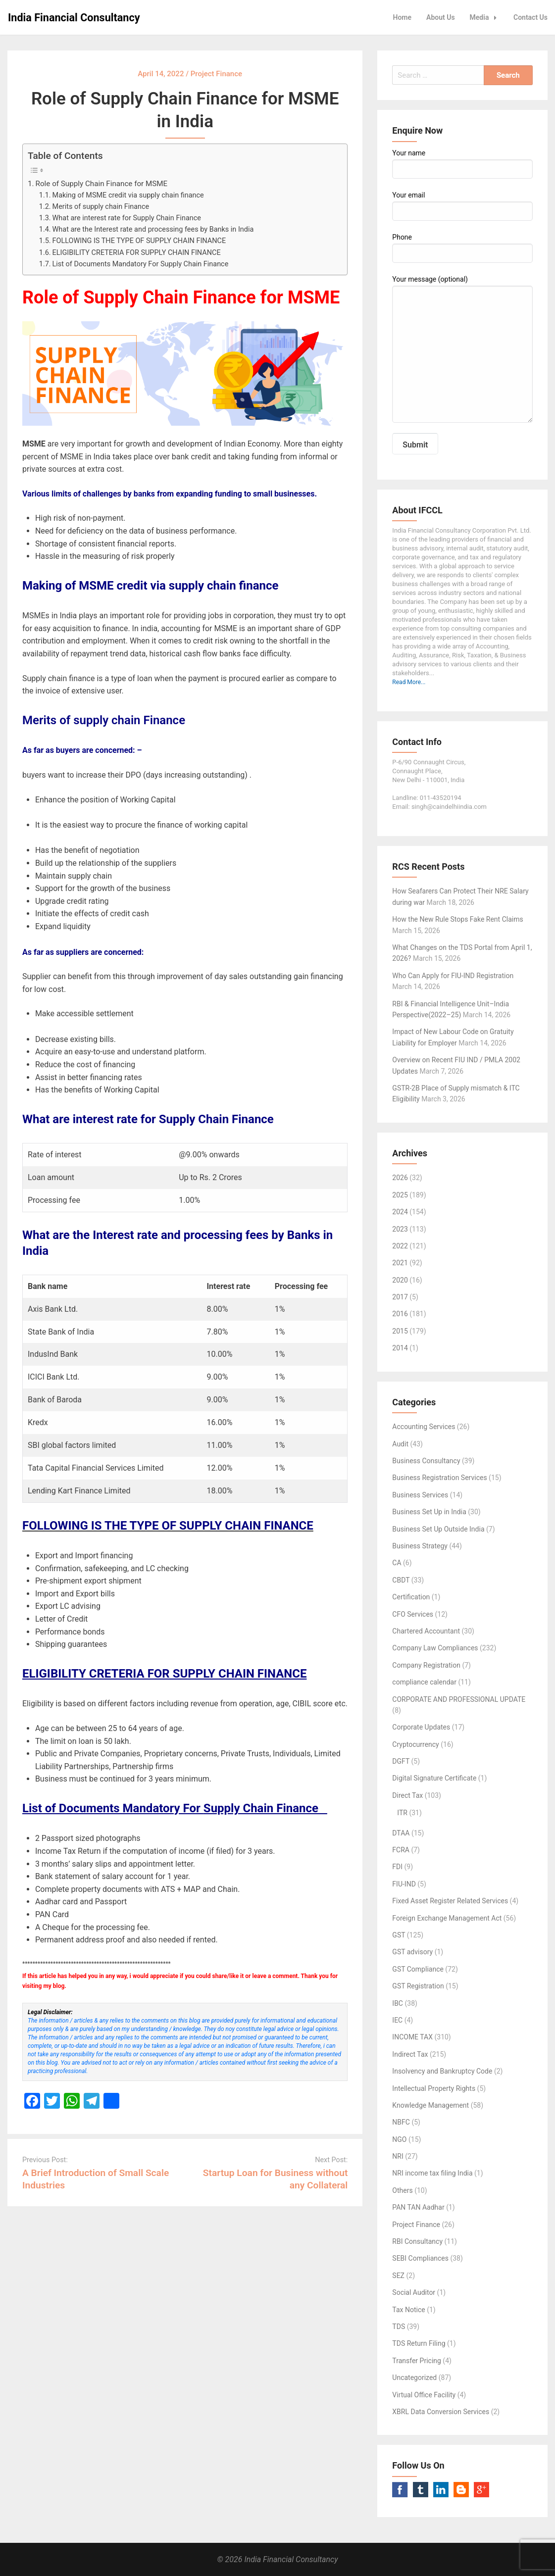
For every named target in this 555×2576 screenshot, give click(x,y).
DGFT (400, 1761)
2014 (399, 1348)
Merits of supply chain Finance (101, 206)
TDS (398, 2326)
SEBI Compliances (420, 2258)
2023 (399, 1229)
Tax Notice (408, 2310)
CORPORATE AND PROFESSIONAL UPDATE (458, 1699)
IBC (397, 2003)
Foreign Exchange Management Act (447, 1918)
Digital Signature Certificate (434, 1778)
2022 (399, 1246)
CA (396, 1563)
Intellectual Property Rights (433, 2088)
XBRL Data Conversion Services (440, 2412)
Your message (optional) (462, 349)
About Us (440, 17)
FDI (397, 1867)
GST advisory (412, 1952)
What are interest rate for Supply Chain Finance (127, 218)
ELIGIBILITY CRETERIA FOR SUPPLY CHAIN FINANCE (136, 252)
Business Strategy (420, 1546)
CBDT (400, 1580)
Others (402, 2190)
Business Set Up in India (429, 1512)
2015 (399, 1331)
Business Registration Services (439, 1478)
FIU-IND (403, 1884)
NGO (399, 2139)
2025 (399, 1195)
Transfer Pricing (416, 2361)
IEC (397, 2020)
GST (398, 1935)
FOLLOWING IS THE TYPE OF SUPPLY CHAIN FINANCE (139, 241)
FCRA (400, 1850)
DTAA (400, 1833)
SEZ (398, 2275)
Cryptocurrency (415, 1744)
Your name (462, 164)
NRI (397, 2156)
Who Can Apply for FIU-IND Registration (452, 976)
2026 (399, 1178)
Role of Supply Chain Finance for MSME (102, 183)
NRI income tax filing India (432, 2173)
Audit (400, 1444)
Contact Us (530, 17)
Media (486, 17)
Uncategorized (414, 2377)
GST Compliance (418, 1969)
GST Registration (418, 1986)
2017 (399, 1297)
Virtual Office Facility (423, 2395)
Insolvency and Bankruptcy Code (442, 2071)
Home (402, 17)
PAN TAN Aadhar (418, 2207)
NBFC (401, 2122)
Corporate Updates (421, 1727)
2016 (399, 1314)
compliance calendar (424, 1682)
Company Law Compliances (435, 1648)
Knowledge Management (430, 2105)
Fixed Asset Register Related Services (450, 1901)
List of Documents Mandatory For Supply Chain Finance (143, 264)
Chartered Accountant (426, 1631)
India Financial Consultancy (74, 17)
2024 (399, 1212)
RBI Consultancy (417, 2241)
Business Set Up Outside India (438, 1529)
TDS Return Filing (418, 2343)
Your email (462, 206)
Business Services (420, 1495)
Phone (462, 248)
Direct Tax (407, 1795)
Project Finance (416, 2225)
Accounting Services (423, 1427)
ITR (402, 1813)
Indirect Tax (410, 2054)
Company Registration (426, 1665)
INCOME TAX (412, 2037)
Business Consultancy (426, 1461)
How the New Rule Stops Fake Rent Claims (457, 919)
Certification (411, 1597)
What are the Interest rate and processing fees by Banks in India (153, 229)
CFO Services (412, 1614)
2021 (399, 1263)
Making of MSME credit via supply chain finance (128, 195)
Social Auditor (413, 2292)
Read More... (408, 682)
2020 (399, 1280)
